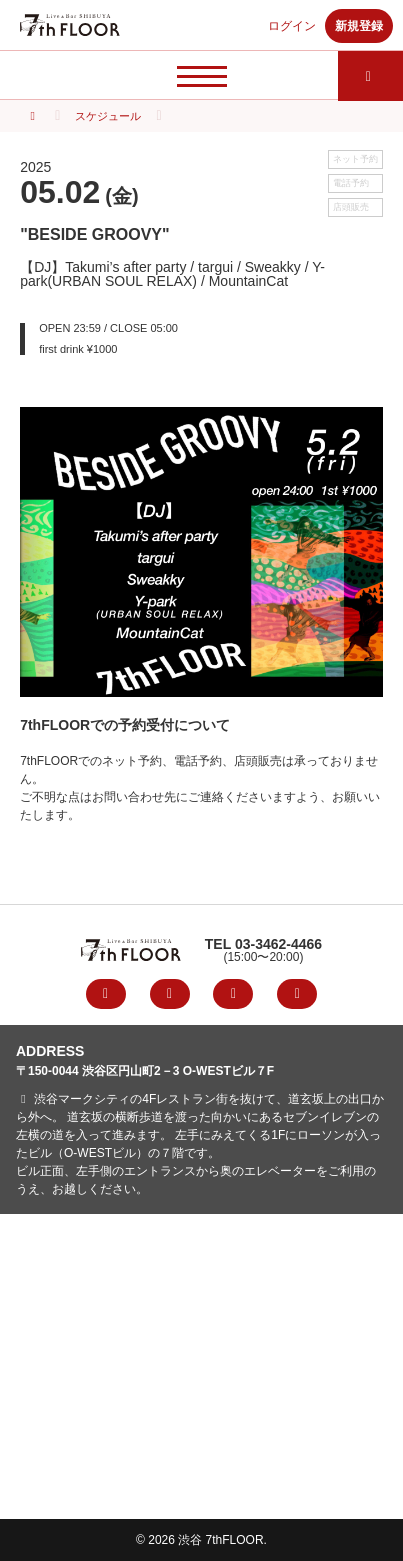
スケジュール (108, 116)
